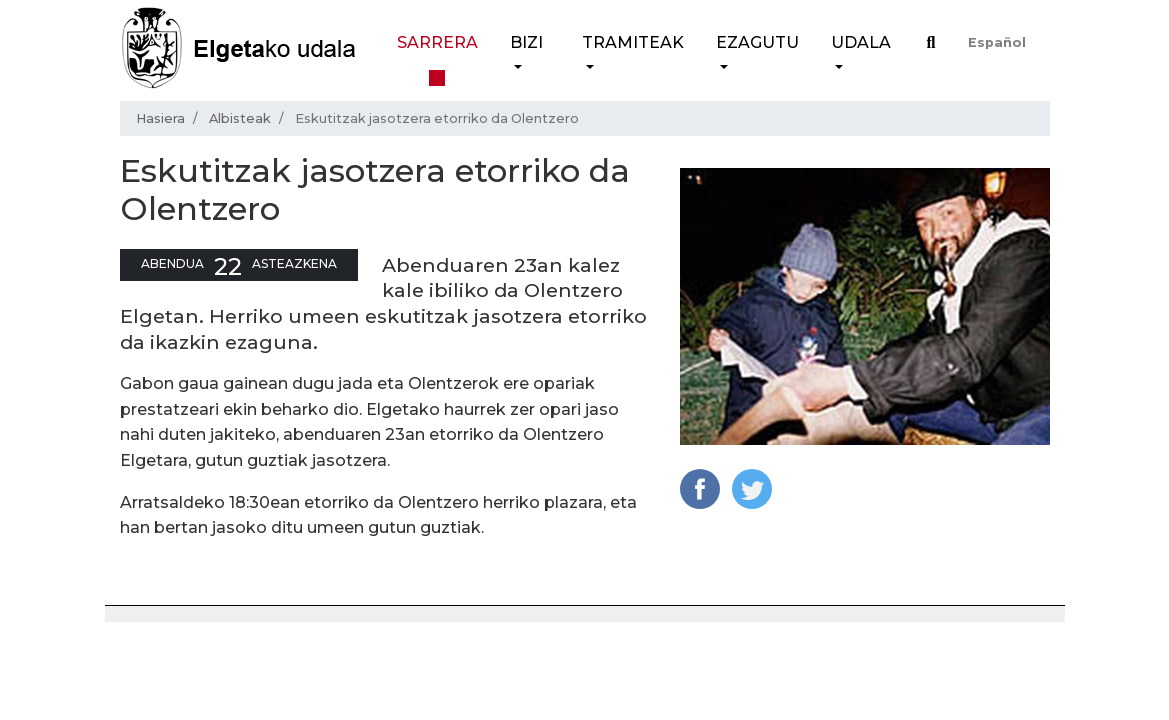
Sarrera (437, 42)
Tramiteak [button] (633, 42)
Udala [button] (861, 42)
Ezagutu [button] (757, 42)
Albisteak (240, 118)
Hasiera (160, 118)
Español (997, 42)
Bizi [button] (526, 42)
